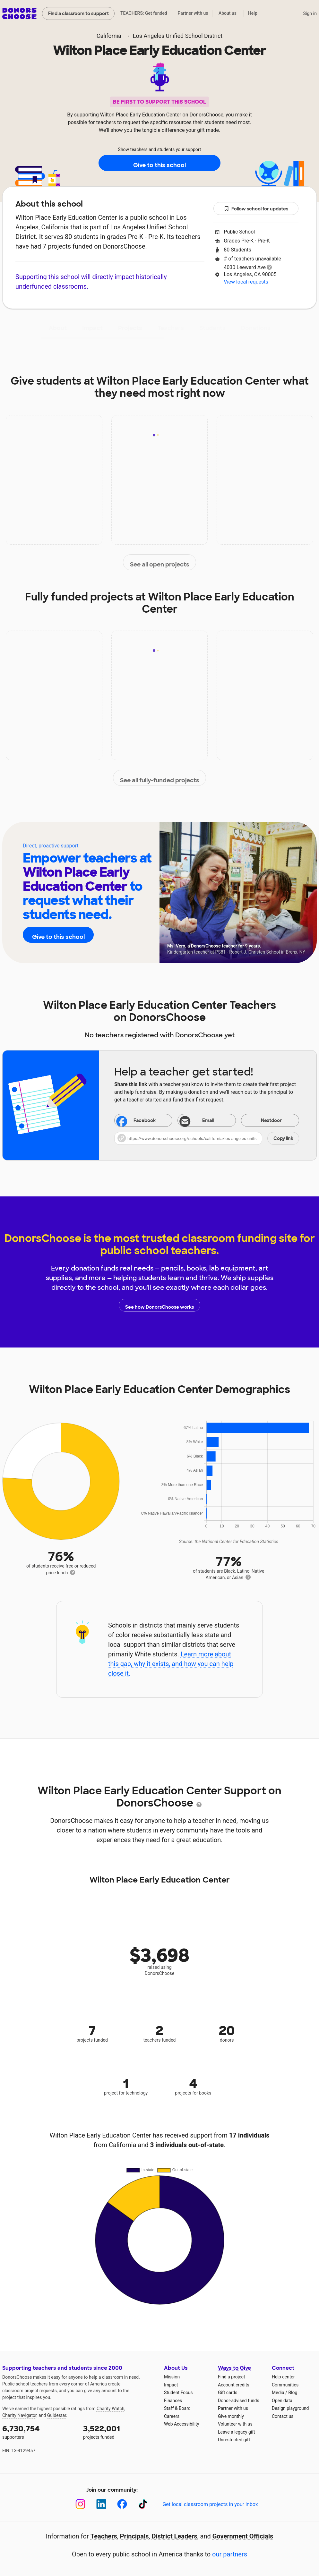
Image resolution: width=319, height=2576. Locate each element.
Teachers (171, 328)
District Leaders (174, 2536)
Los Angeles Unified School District (177, 35)
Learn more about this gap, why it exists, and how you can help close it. (171, 1663)
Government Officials (242, 2536)
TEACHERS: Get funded (143, 13)
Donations (256, 328)
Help (252, 13)
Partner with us (193, 13)
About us (228, 13)
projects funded (119, 2431)
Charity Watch (111, 2408)
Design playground (290, 2408)
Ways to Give (234, 2368)
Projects (130, 328)
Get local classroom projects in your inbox (210, 2504)
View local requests (246, 282)
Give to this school (159, 163)
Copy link (283, 1138)
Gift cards (227, 2392)
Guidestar (56, 2415)
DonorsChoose (19, 13)
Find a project (231, 2376)
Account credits (233, 2384)
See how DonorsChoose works (159, 1305)
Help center (283, 2376)
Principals (134, 2536)
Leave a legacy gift (236, 2432)
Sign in (310, 13)
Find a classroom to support (78, 13)
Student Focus (178, 2392)
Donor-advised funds (238, 2400)
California (109, 35)
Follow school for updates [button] (256, 209)
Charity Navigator (19, 2415)
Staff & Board (177, 2408)
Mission (172, 2376)
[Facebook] (122, 2504)
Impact (92, 328)
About (58, 328)
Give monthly (231, 2416)
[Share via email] (206, 1120)
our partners (229, 2554)
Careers (171, 2416)
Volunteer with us (235, 2424)
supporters (38, 2431)
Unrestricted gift (234, 2439)
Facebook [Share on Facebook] (136, 1121)
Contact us (282, 2416)
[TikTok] (143, 2504)
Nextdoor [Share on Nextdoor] (263, 1121)
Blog (292, 2392)
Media (278, 2392)
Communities (285, 2384)
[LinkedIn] (101, 2504)
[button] (206, 1138)
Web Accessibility (181, 2424)
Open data (282, 2400)
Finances (173, 2400)
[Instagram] (80, 2504)
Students (212, 328)
